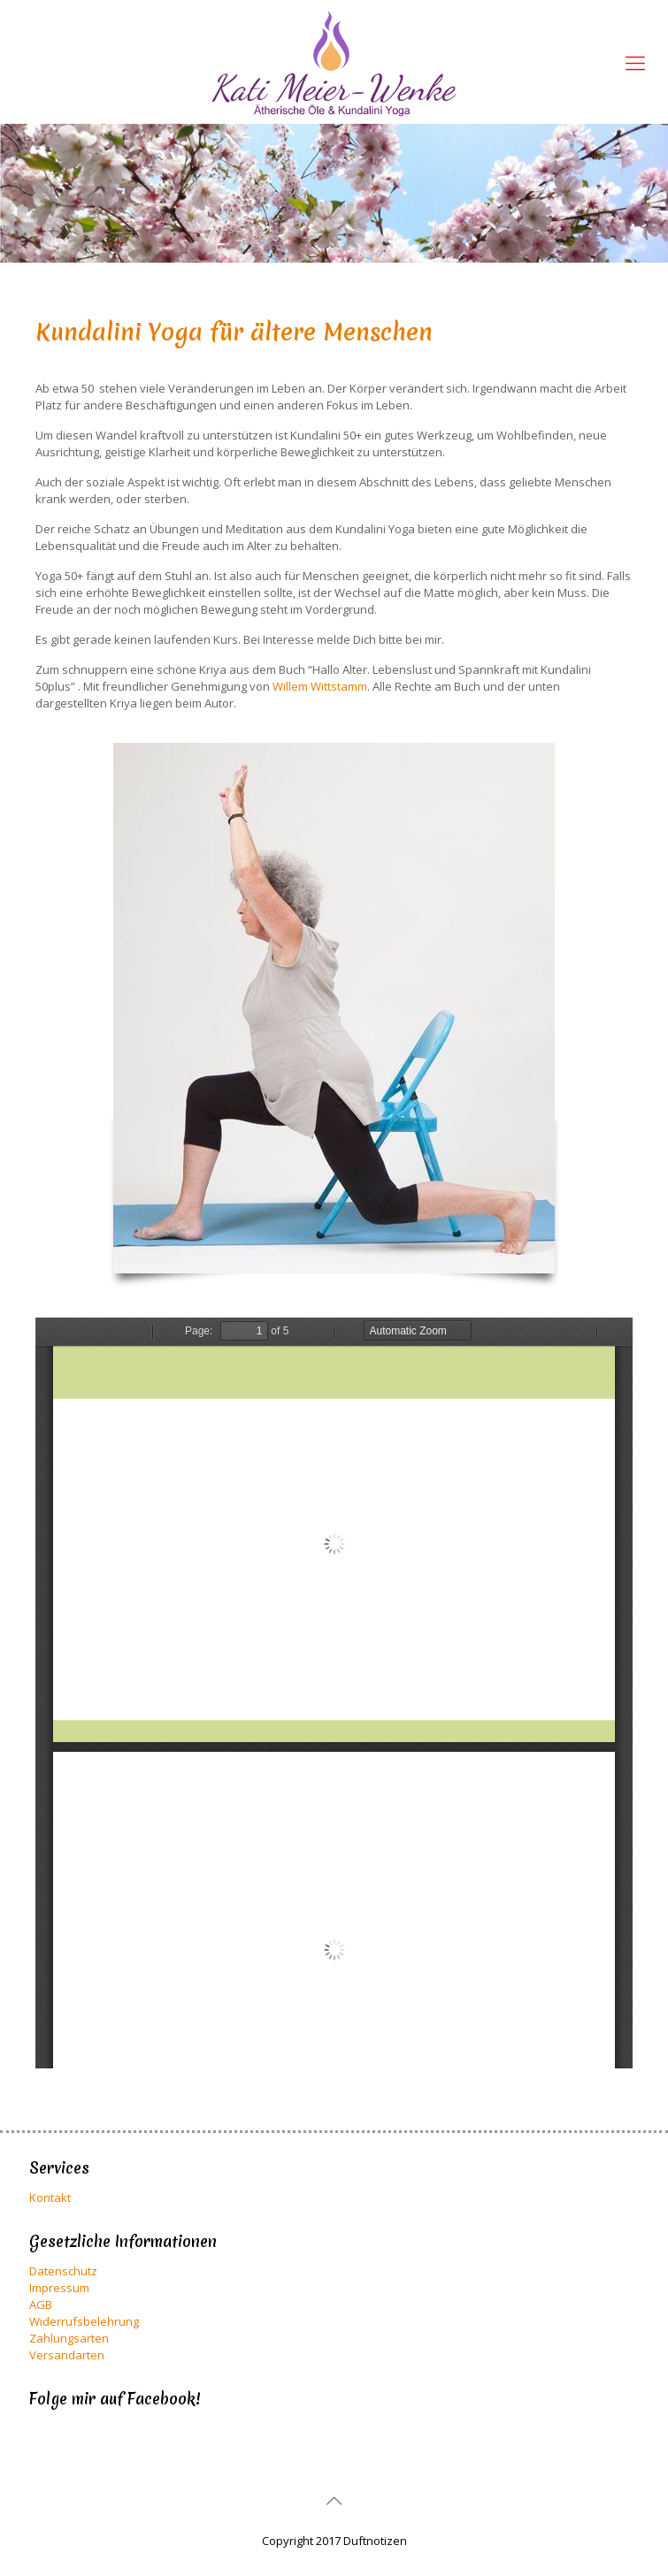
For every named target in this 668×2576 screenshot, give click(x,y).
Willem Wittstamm (320, 686)
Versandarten (66, 2355)
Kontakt (50, 2197)
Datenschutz (63, 2271)
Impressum (59, 2288)
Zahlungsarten (69, 2338)
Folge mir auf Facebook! (114, 2399)
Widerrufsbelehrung (84, 2321)
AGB (40, 2304)
